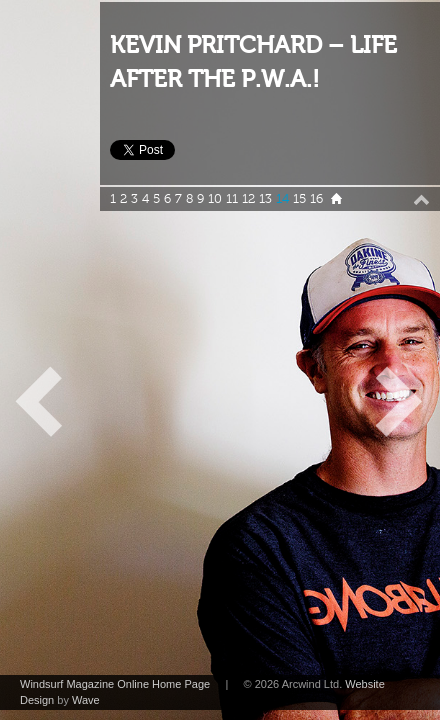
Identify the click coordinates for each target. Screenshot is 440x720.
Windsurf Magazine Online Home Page (115, 684)
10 (215, 199)
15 (299, 199)
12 (248, 199)
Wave (86, 700)
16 (316, 199)
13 (265, 199)
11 (232, 199)
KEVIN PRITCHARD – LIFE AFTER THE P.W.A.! (253, 62)
